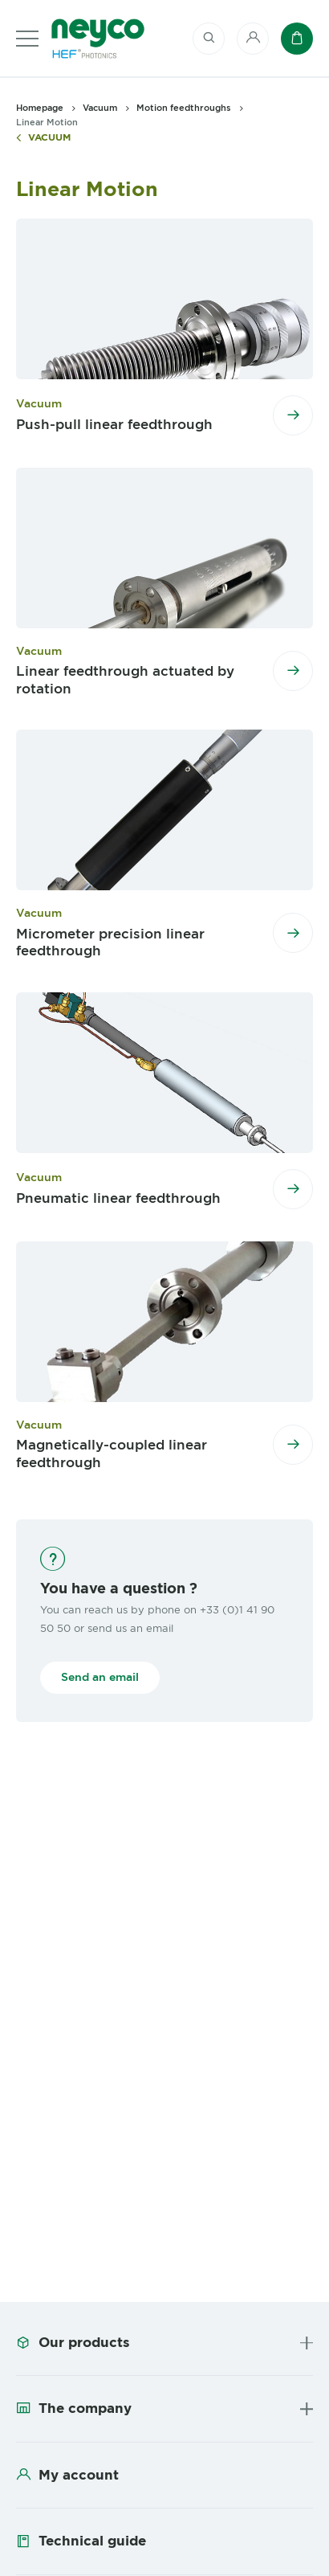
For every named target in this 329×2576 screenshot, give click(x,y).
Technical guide (92, 2540)
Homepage (39, 107)
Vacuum (49, 138)
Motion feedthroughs (183, 107)
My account (79, 2475)
